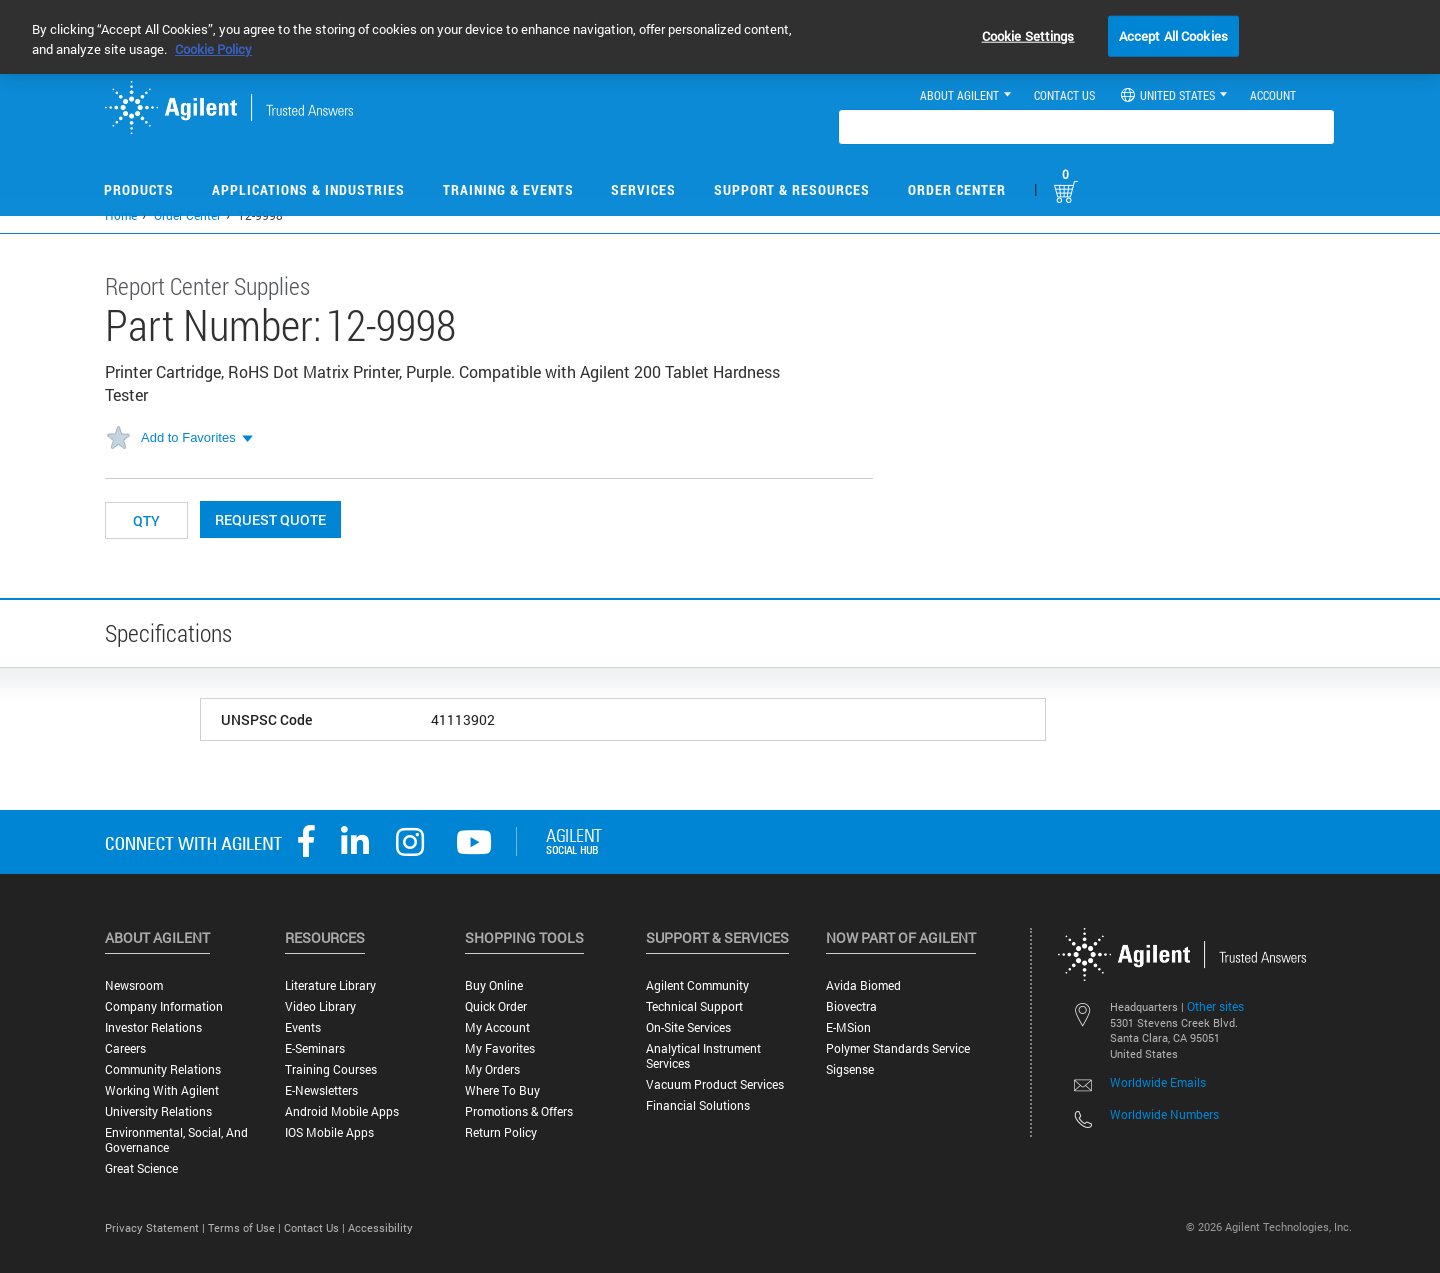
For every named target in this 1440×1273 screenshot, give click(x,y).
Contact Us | (316, 1227)
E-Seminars (315, 1048)
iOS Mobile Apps (329, 1132)
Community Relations (163, 1069)
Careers (125, 1048)
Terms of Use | (246, 1227)
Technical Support (694, 1006)
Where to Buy (502, 1090)
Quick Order (496, 1006)
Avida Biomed (863, 985)
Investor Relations (153, 1027)
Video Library (320, 1006)
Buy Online (494, 985)
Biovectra (851, 1006)
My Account (497, 1027)
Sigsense (850, 1069)
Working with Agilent (162, 1090)
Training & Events (508, 189)
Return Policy (501, 1132)
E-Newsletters (321, 1090)
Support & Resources (792, 189)
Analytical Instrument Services (703, 1056)
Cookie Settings (1028, 35)
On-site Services (688, 1027)
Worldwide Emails (1158, 1082)
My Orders (492, 1069)
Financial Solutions (698, 1105)
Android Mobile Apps (342, 1111)
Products (139, 189)
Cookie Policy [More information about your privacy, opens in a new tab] (213, 49)
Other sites (1215, 1006)
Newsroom (134, 985)
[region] (720, 37)
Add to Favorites (188, 437)
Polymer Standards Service (898, 1048)
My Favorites (500, 1048)
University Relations (158, 1111)
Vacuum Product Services (715, 1084)
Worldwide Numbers (1164, 1114)
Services (643, 189)
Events (303, 1027)
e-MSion (848, 1027)
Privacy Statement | (156, 1227)
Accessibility (380, 1227)
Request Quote (270, 519)
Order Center (957, 189)
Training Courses (331, 1069)
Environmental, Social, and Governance (176, 1140)
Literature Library (330, 985)
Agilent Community (697, 985)
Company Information (164, 1006)
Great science (141, 1168)
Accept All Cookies (1173, 35)
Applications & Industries (308, 189)
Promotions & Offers (519, 1111)
